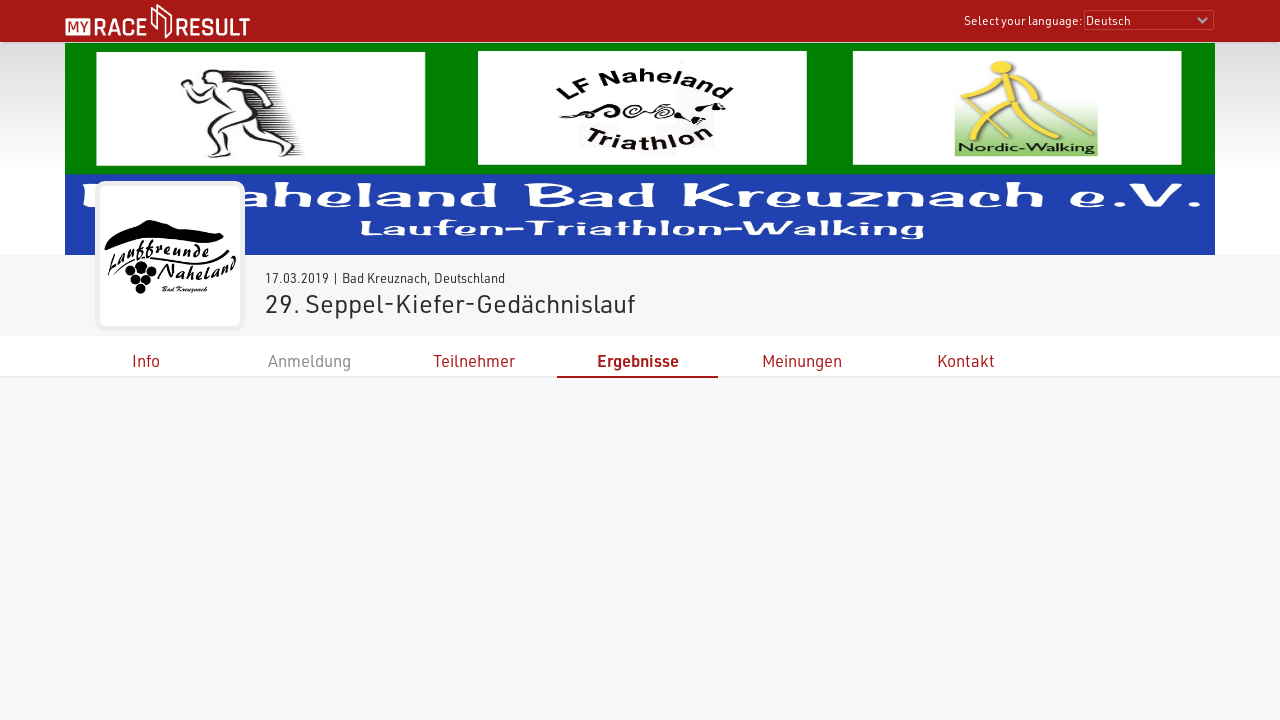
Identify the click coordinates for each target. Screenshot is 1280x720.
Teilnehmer (474, 360)
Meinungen (802, 360)
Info (146, 360)
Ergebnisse (638, 360)
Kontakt (966, 360)
